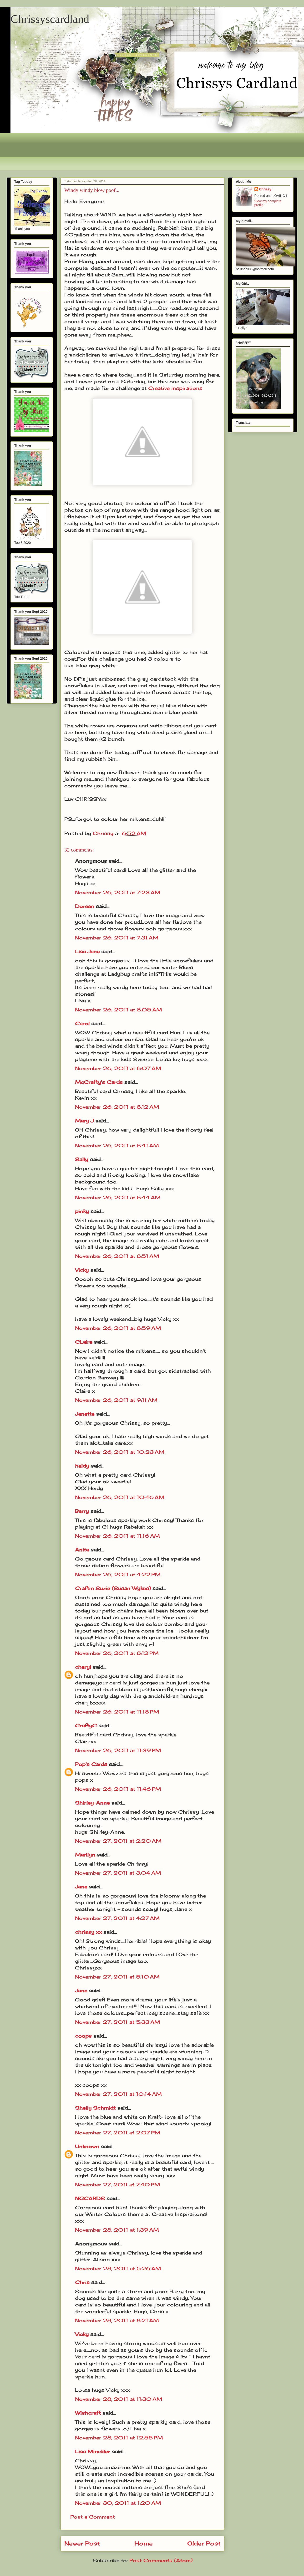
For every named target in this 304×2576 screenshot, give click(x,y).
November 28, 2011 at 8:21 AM (117, 2320)
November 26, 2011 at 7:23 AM (117, 892)
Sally (81, 1159)
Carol (82, 1023)
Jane (81, 1887)
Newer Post (82, 2543)
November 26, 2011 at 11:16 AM (117, 1536)
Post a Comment (92, 2517)
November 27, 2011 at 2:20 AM (118, 1841)
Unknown (87, 2146)
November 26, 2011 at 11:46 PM (118, 1789)
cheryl (83, 1667)
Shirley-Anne (92, 1803)
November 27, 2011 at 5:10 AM (117, 1977)
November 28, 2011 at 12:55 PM (119, 2438)
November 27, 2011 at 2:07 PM (117, 2133)
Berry (83, 1511)
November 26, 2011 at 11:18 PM (117, 1712)
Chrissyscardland (49, 19)
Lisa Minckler (92, 2451)
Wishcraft (88, 2413)
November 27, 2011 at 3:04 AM (118, 1873)
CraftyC (86, 1726)
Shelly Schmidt (95, 2108)
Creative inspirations (175, 388)
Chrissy (265, 189)
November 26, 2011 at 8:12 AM (117, 1107)
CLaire (83, 1342)
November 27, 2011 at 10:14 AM (118, 2094)
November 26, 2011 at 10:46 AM (119, 1497)
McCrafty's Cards (99, 1082)
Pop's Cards (91, 1764)
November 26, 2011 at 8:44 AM (118, 1197)
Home (143, 2543)
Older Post (204, 2543)
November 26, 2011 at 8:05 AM (118, 1010)
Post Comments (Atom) (161, 2560)
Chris (82, 2282)
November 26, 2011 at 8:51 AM (117, 1256)
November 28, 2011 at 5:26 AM (118, 2268)
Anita (82, 1550)
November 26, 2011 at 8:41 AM (117, 1145)
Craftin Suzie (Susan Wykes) (113, 1588)
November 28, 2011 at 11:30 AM (118, 2399)
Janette (84, 1414)
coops (83, 2036)
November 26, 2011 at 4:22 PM (118, 1574)
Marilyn (85, 1855)
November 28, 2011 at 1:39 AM (117, 2230)
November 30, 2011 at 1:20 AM (118, 2503)
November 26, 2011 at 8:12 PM (117, 1653)
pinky (82, 1211)
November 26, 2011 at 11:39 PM (118, 1750)
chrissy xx (88, 1932)
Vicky (82, 1270)
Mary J (84, 1121)
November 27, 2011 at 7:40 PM (117, 2185)
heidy (82, 1466)
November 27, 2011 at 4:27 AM (117, 1918)
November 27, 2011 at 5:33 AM (117, 2022)
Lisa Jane (87, 951)
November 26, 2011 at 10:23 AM (119, 1452)
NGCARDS (90, 2198)
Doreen (84, 906)
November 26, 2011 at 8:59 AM (118, 1328)
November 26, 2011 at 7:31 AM (116, 938)
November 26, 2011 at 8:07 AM (118, 1068)
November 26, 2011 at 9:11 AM (116, 1400)
